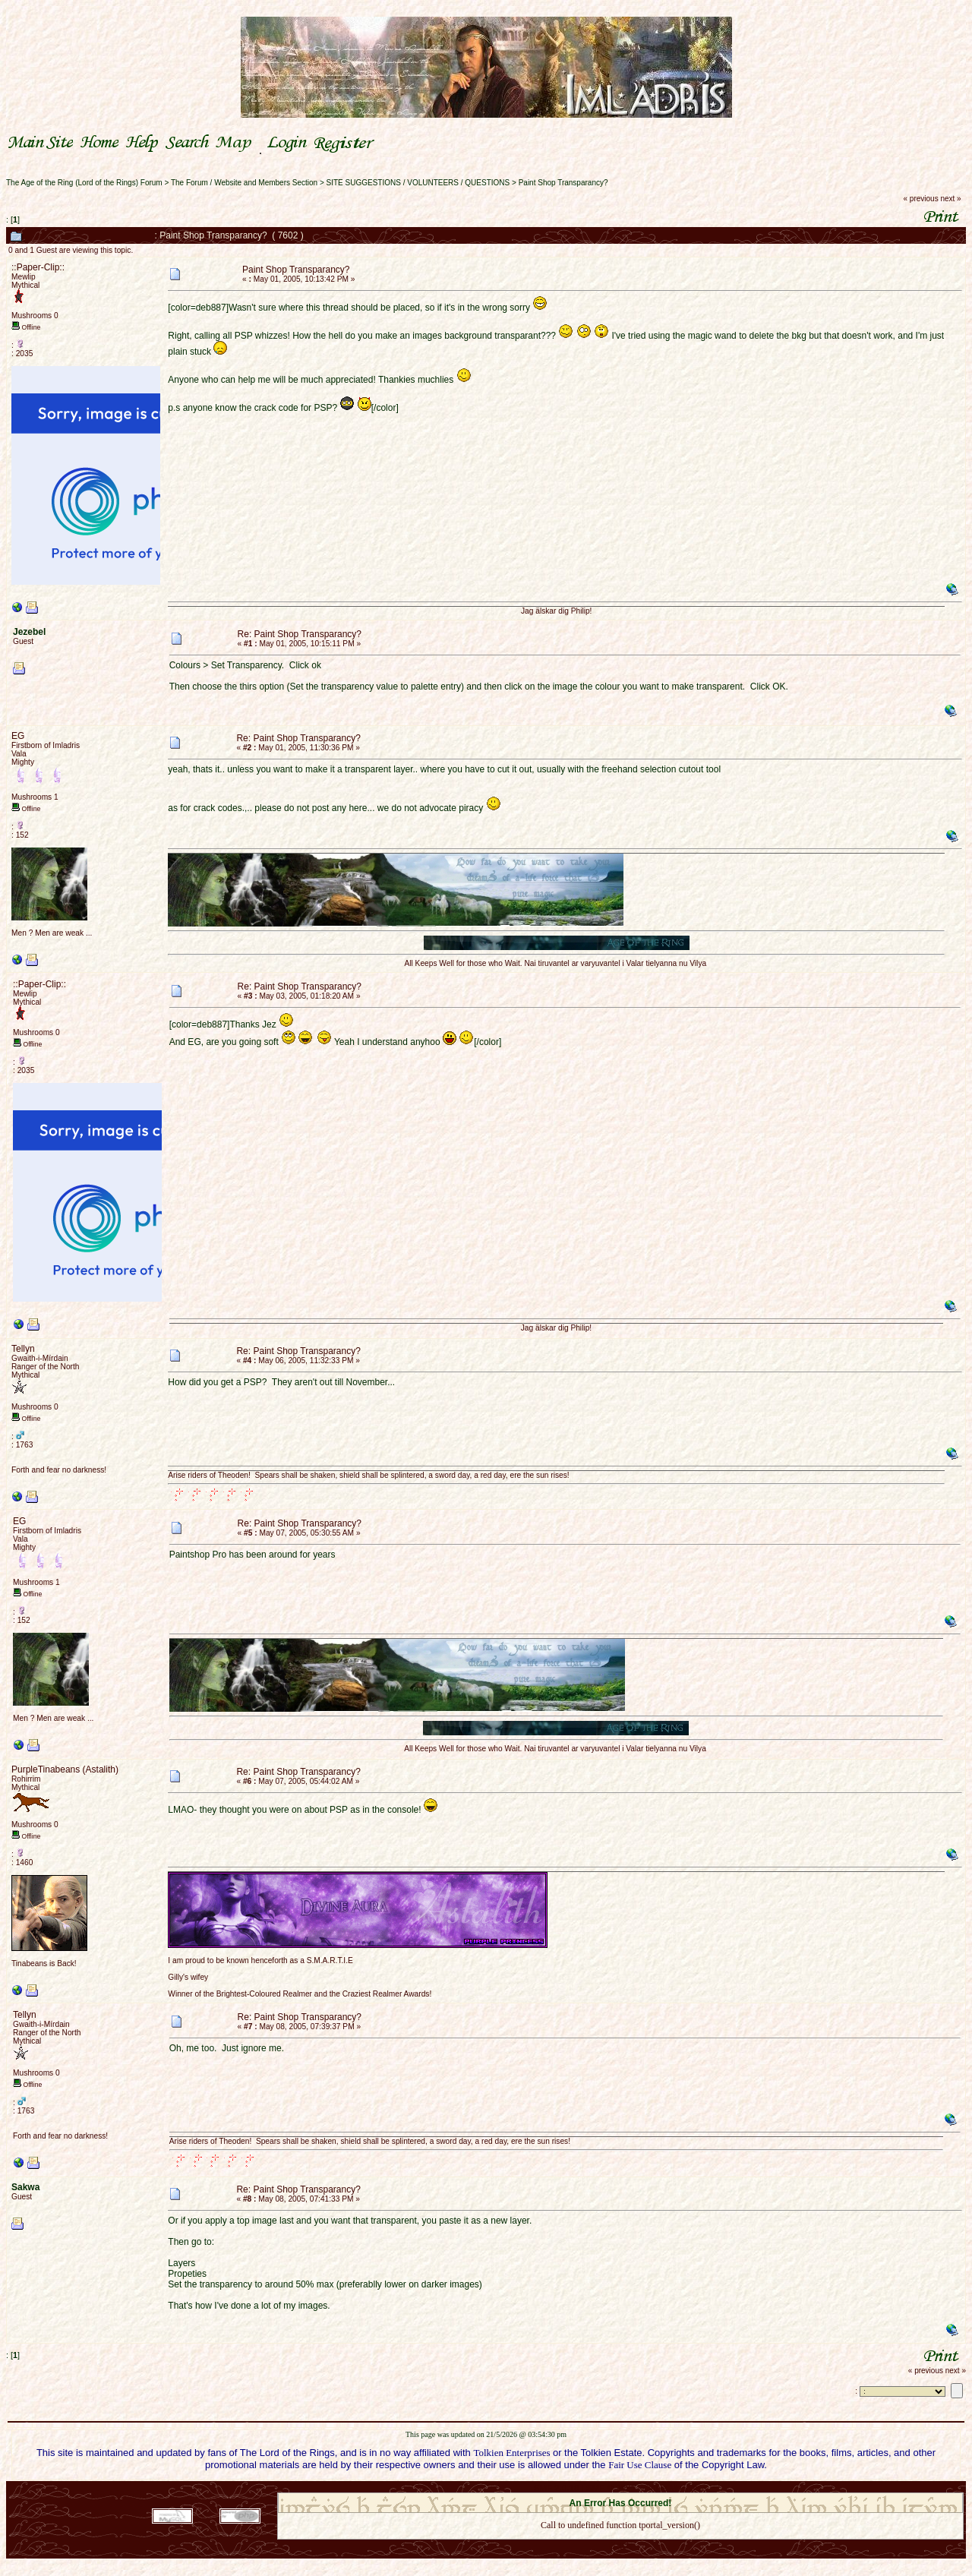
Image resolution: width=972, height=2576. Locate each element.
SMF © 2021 (611, 2487)
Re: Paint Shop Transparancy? (299, 634)
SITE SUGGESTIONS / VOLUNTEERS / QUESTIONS (418, 182)
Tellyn (23, 1348)
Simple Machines (673, 2487)
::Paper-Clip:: (38, 267)
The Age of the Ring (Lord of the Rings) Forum (84, 182)
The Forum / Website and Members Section (244, 182)
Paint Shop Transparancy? (563, 182)
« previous (921, 198)
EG (17, 736)
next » (950, 198)
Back (620, 2545)
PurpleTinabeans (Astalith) (64, 1769)
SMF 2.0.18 (556, 2487)
